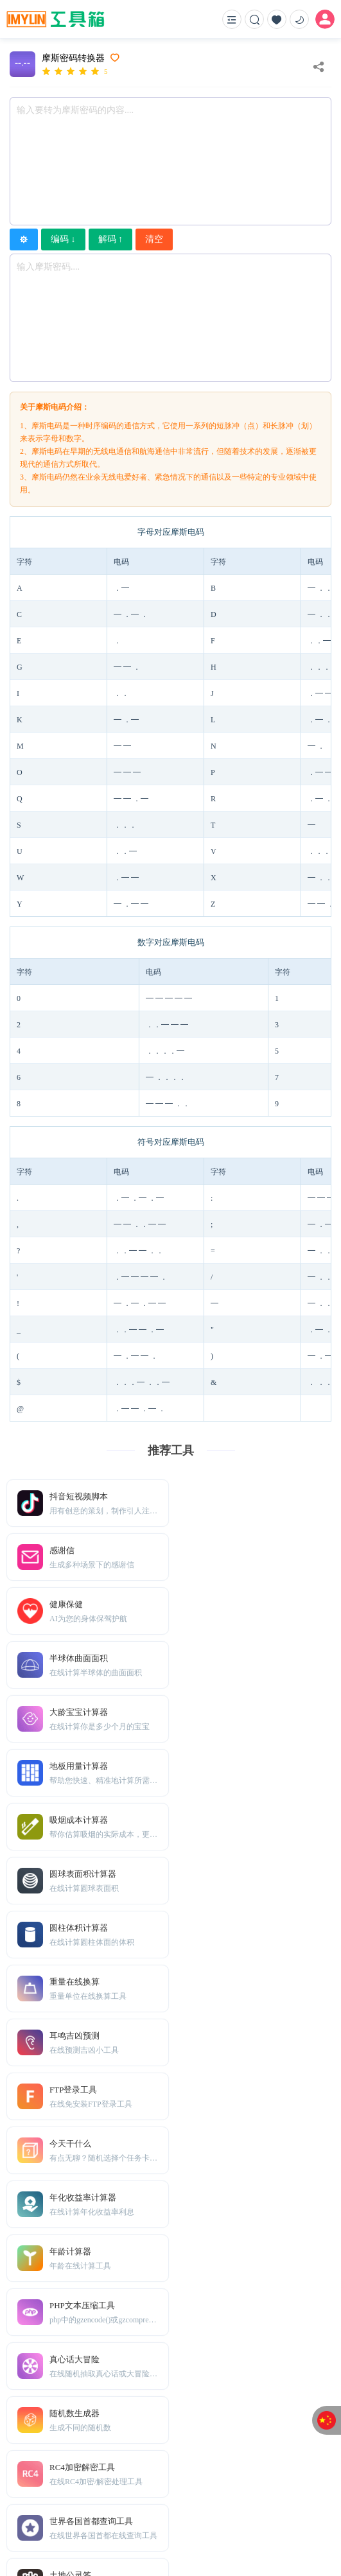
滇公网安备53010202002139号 (264, 2528)
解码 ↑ (110, 239)
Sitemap (101, 2477)
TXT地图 (64, 2477)
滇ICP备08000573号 (176, 2528)
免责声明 (139, 2477)
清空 (154, 239)
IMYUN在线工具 (115, 2528)
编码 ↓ (63, 239)
